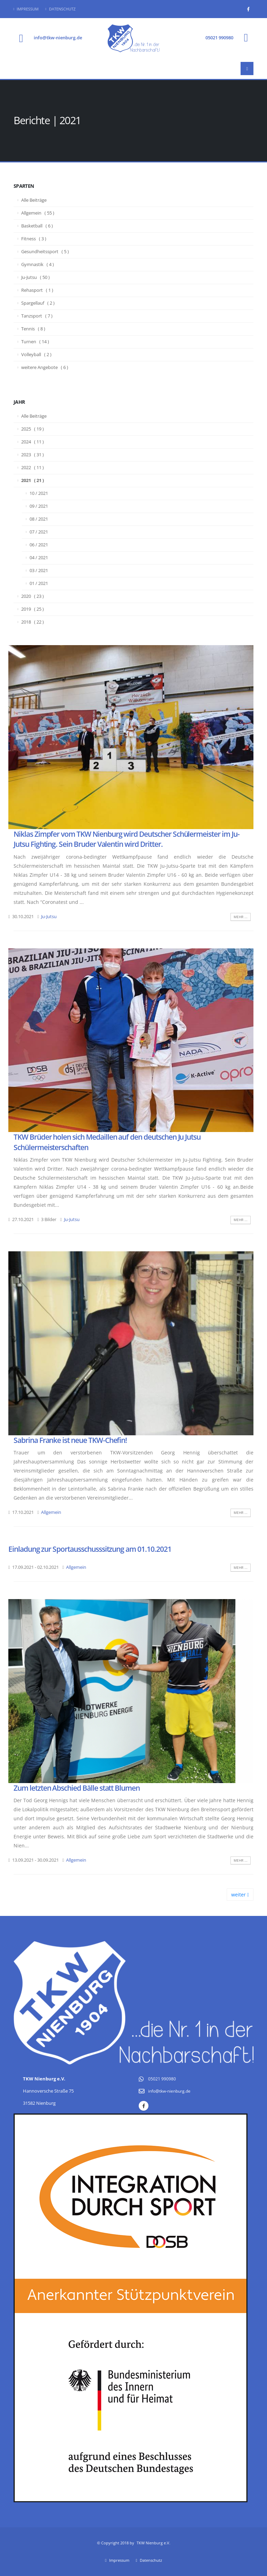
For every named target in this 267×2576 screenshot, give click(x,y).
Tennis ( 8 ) (33, 329)
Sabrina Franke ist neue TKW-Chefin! (70, 1440)
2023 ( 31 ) (32, 455)
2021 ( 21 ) (32, 480)
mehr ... (241, 916)
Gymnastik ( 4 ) (37, 264)
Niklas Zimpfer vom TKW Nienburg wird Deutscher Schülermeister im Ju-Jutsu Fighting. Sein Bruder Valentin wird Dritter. (127, 839)
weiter (240, 1894)
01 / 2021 (39, 583)
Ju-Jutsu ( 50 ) (35, 277)
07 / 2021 (39, 532)
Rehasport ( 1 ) (37, 290)
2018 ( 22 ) (32, 622)
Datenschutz (60, 8)
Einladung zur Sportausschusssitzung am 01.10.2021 (89, 1549)
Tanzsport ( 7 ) (36, 316)
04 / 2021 (39, 558)
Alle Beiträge (34, 200)
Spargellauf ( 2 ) (38, 303)
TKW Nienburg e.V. (153, 2542)
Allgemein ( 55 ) (37, 213)
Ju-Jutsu (49, 917)
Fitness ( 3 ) (33, 239)
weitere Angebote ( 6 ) (44, 367)
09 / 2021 (39, 506)
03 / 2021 (39, 570)
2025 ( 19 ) (32, 429)
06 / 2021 (39, 545)
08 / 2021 (39, 519)
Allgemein (51, 1512)
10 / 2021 (39, 493)
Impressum (26, 8)
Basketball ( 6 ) (37, 226)
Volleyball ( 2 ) (36, 355)
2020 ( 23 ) (32, 596)
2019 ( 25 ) (32, 609)
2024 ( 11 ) (32, 442)
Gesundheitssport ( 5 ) (45, 252)
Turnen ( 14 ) (35, 342)
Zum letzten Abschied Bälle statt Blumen (77, 1788)
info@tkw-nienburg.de (58, 38)
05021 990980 (219, 38)
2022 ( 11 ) (32, 468)
